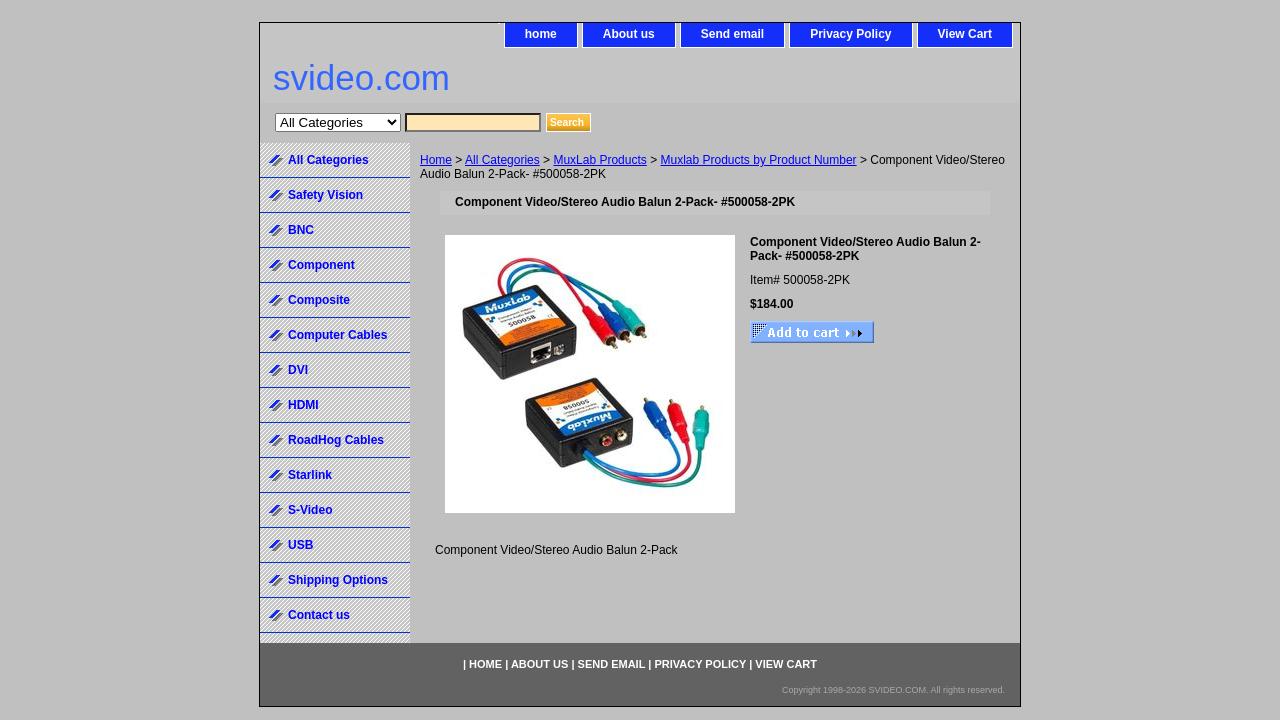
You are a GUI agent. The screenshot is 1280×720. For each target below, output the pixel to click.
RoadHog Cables (336, 440)
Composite (319, 300)
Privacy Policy (850, 34)
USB (300, 545)
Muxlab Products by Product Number (759, 160)
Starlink (310, 475)
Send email (732, 34)
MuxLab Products (599, 160)
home (541, 34)
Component (321, 265)
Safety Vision (325, 195)
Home (436, 160)
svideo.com (361, 77)
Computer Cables (337, 335)
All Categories (502, 160)
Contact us (319, 615)
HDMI (303, 405)
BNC (301, 230)
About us (629, 34)
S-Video (310, 510)
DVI (298, 370)
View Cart (965, 34)
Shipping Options (338, 580)
